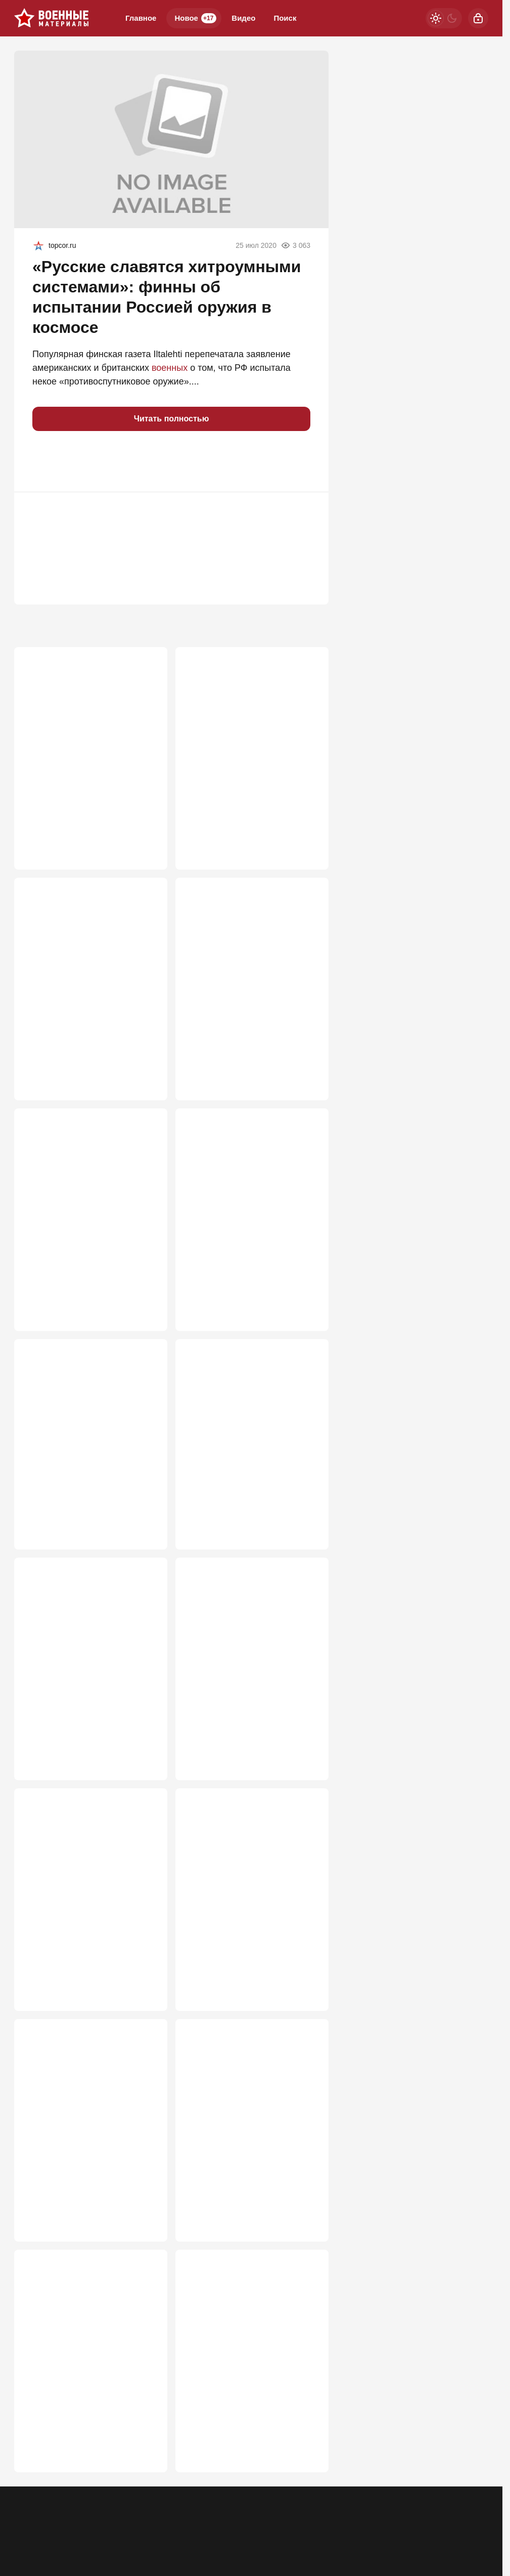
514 (306, 2234)
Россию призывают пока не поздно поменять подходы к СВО (85, 1203)
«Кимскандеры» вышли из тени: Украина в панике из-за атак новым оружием (247, 961)
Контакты (70, 2537)
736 (145, 1302)
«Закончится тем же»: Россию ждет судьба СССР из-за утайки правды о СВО (249, 719)
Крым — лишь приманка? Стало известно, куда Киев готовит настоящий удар (81, 1893)
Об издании (117, 2537)
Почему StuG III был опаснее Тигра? (85, 713)
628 (306, 1762)
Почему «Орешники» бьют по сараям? (248, 1197)
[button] (44, 461)
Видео (243, 18)
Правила (162, 2537)
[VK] (452, 2530)
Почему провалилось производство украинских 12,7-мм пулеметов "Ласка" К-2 (251, 2366)
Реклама (28, 2537)
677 (145, 1762)
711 (145, 1520)
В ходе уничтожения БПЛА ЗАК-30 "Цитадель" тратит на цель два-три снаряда (247, 2123)
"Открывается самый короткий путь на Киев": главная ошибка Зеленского (90, 2366)
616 (306, 1992)
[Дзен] (478, 2530)
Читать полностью (171, 418)
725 (306, 1302)
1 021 (303, 830)
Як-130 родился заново (235, 1881)
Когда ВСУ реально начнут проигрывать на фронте (81, 1427)
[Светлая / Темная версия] (444, 18)
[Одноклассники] (425, 2530)
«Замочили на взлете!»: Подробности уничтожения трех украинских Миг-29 (243, 1433)
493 (306, 2476)
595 (145, 2234)
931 (145, 1072)
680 (306, 1520)
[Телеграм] (399, 2530)
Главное (140, 18)
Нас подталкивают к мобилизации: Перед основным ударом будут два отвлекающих (85, 967)
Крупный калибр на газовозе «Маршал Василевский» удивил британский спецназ (85, 1651)
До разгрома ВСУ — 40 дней (83, 2111)
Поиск (284, 18)
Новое (195, 18)
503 (145, 2476)
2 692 (142, 830)
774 (306, 1072)
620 (145, 1992)
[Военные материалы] (51, 18)
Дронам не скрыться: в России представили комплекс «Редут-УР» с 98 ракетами (252, 1651)
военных (170, 368)
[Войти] (478, 18)
